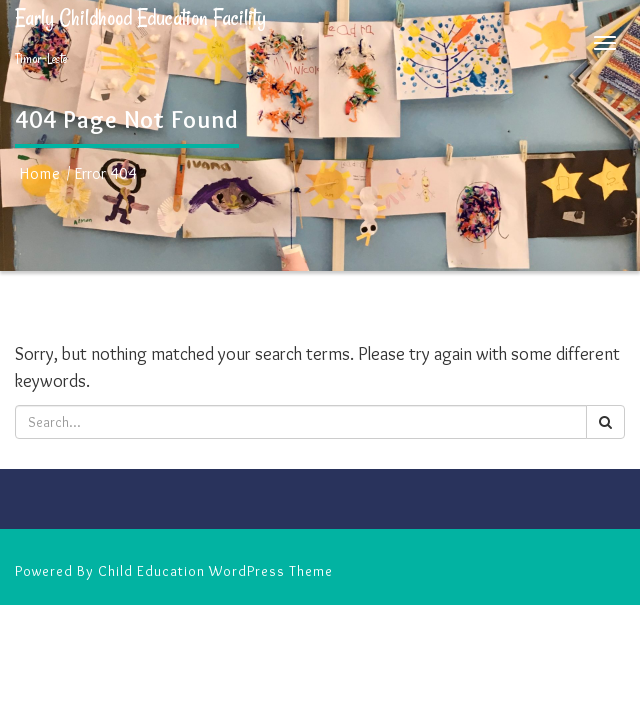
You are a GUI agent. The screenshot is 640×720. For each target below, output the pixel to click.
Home (40, 173)
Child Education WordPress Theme (215, 571)
